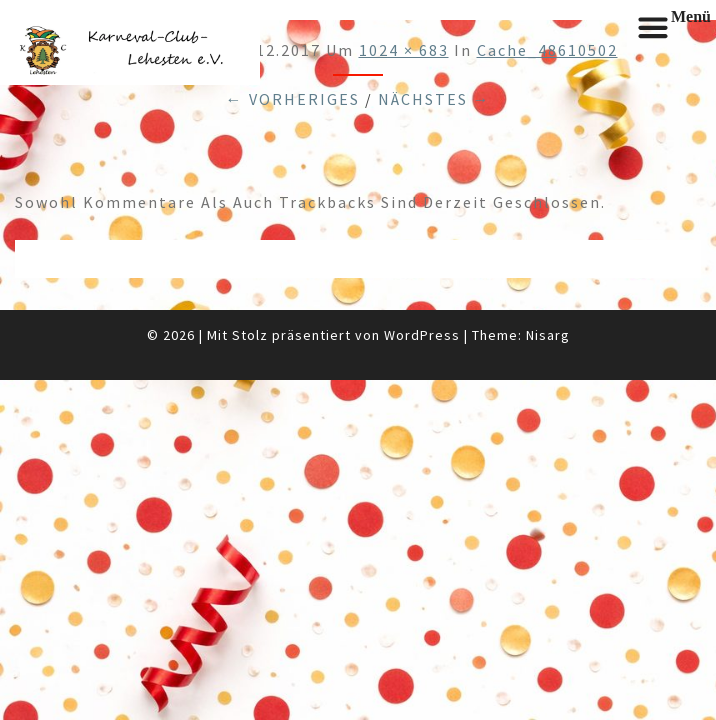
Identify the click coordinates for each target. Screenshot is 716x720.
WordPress (422, 335)
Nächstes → (434, 99)
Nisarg (548, 335)
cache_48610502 (547, 50)
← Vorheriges (293, 99)
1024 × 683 (404, 50)
